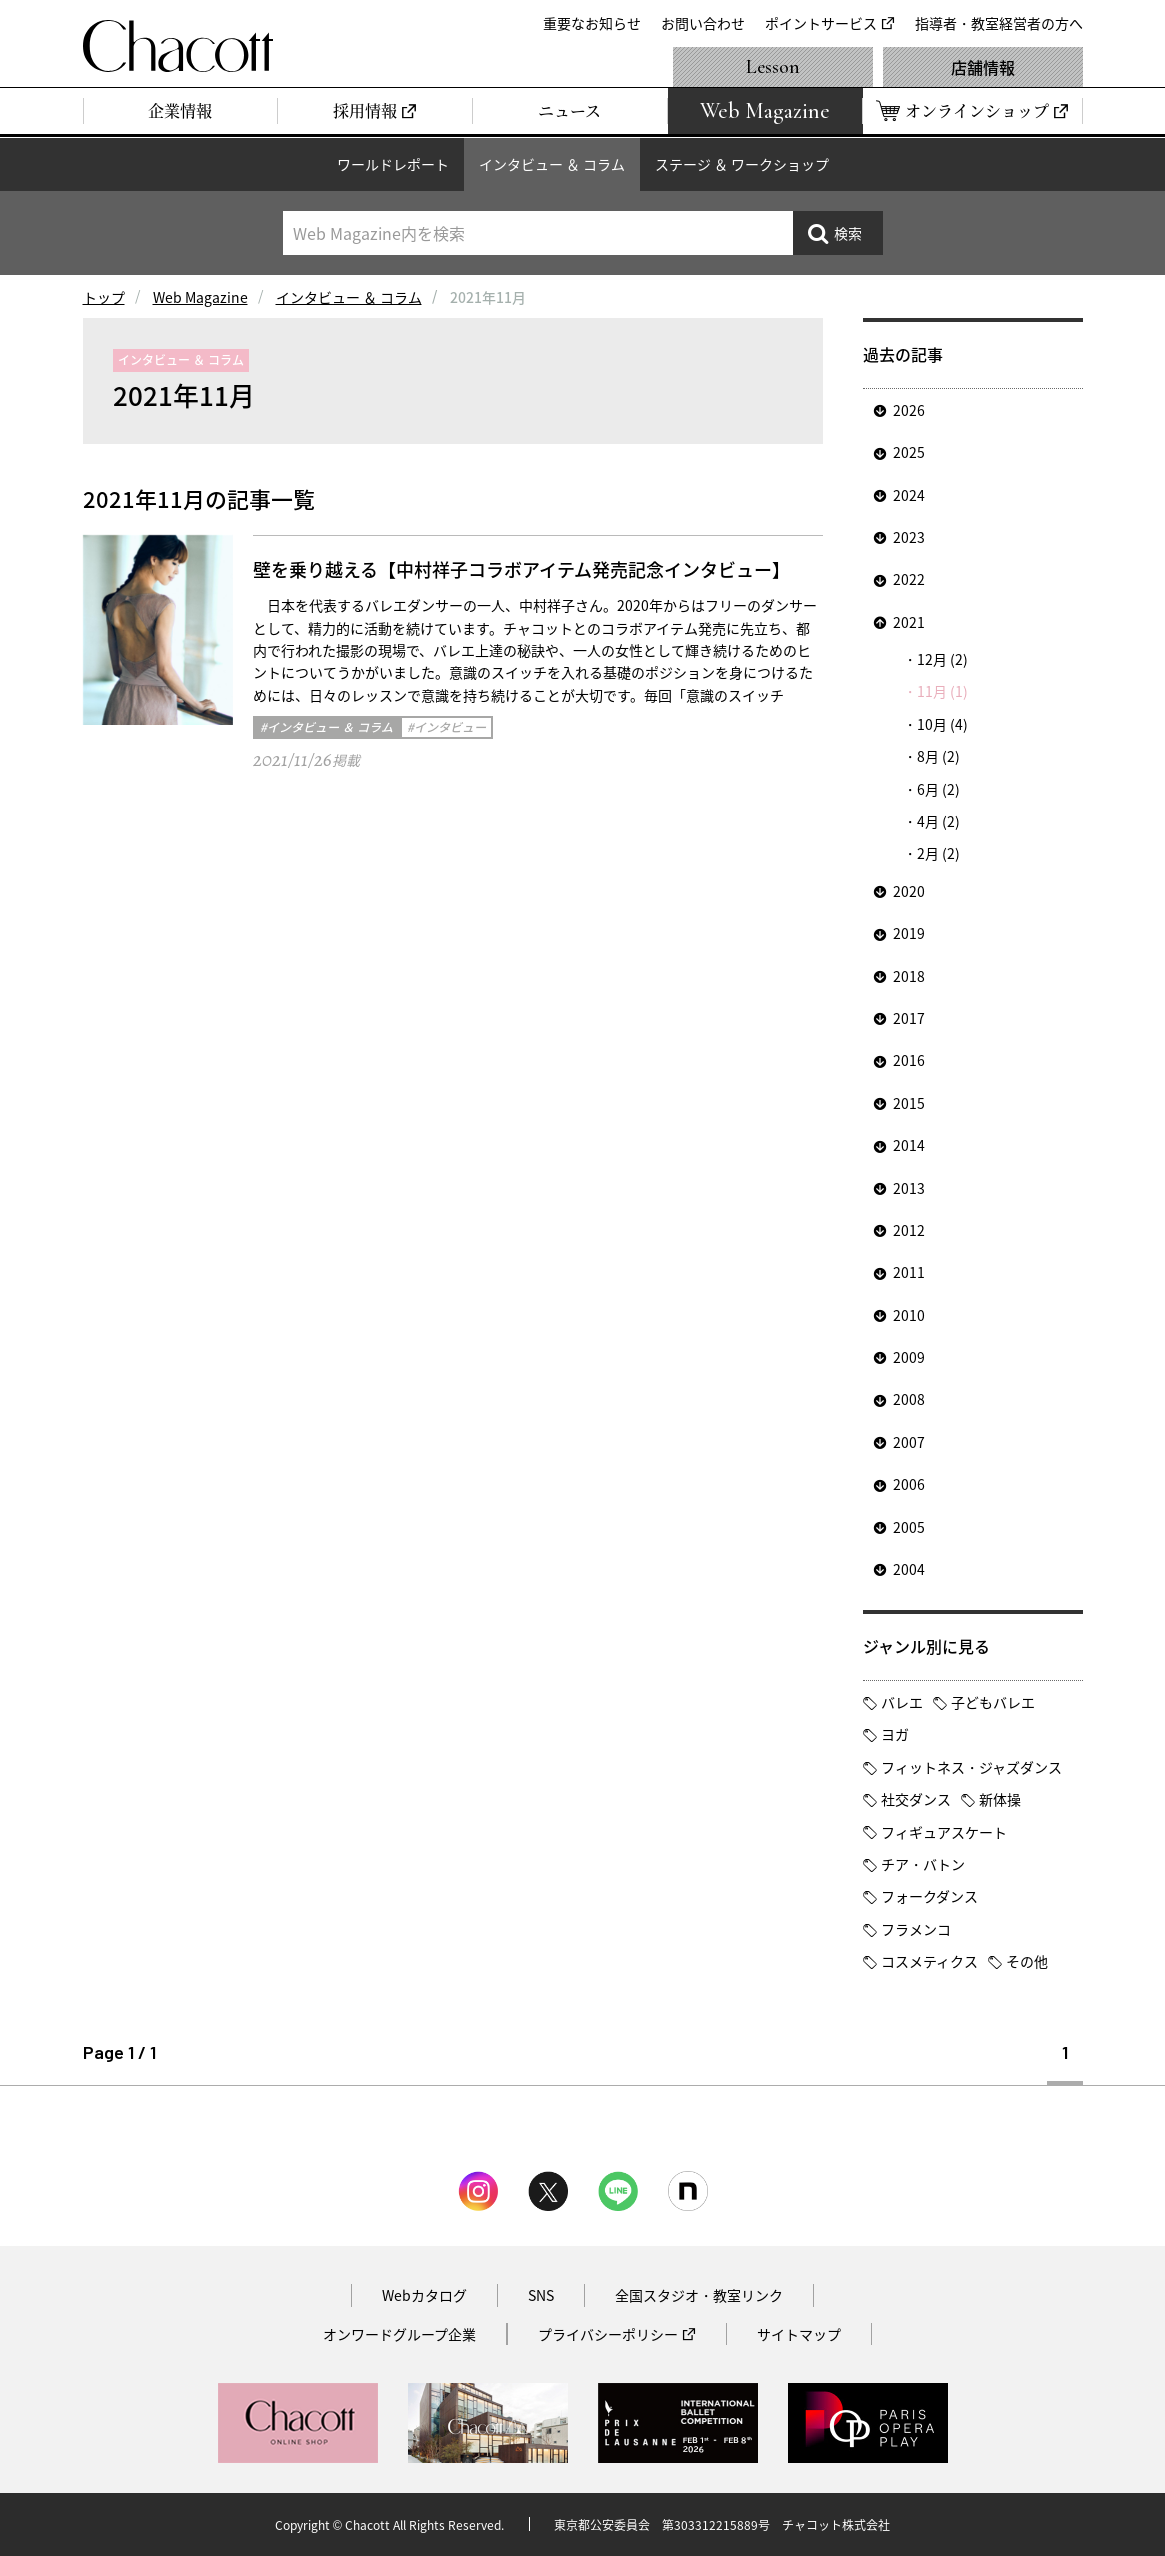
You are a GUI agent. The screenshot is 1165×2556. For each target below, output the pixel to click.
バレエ (902, 1702)
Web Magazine (200, 297)
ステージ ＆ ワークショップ (742, 164)
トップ (104, 297)
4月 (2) (938, 821)
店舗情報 (983, 67)
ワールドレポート (393, 164)
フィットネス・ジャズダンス (971, 1767)
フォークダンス (929, 1896)
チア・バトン (923, 1864)
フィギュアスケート (944, 1832)
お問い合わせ (703, 23)
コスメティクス (929, 1961)
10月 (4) (942, 724)
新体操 (1000, 1799)
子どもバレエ (993, 1702)
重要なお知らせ (592, 23)
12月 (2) (942, 659)
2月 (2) (938, 853)
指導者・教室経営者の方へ (999, 23)
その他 (1027, 1961)
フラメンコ (916, 1929)
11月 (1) (942, 691)
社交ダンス (916, 1799)
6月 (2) (938, 789)
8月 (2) (938, 756)
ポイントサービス (821, 23)
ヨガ (895, 1734)
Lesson (773, 67)
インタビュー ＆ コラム (552, 164)
